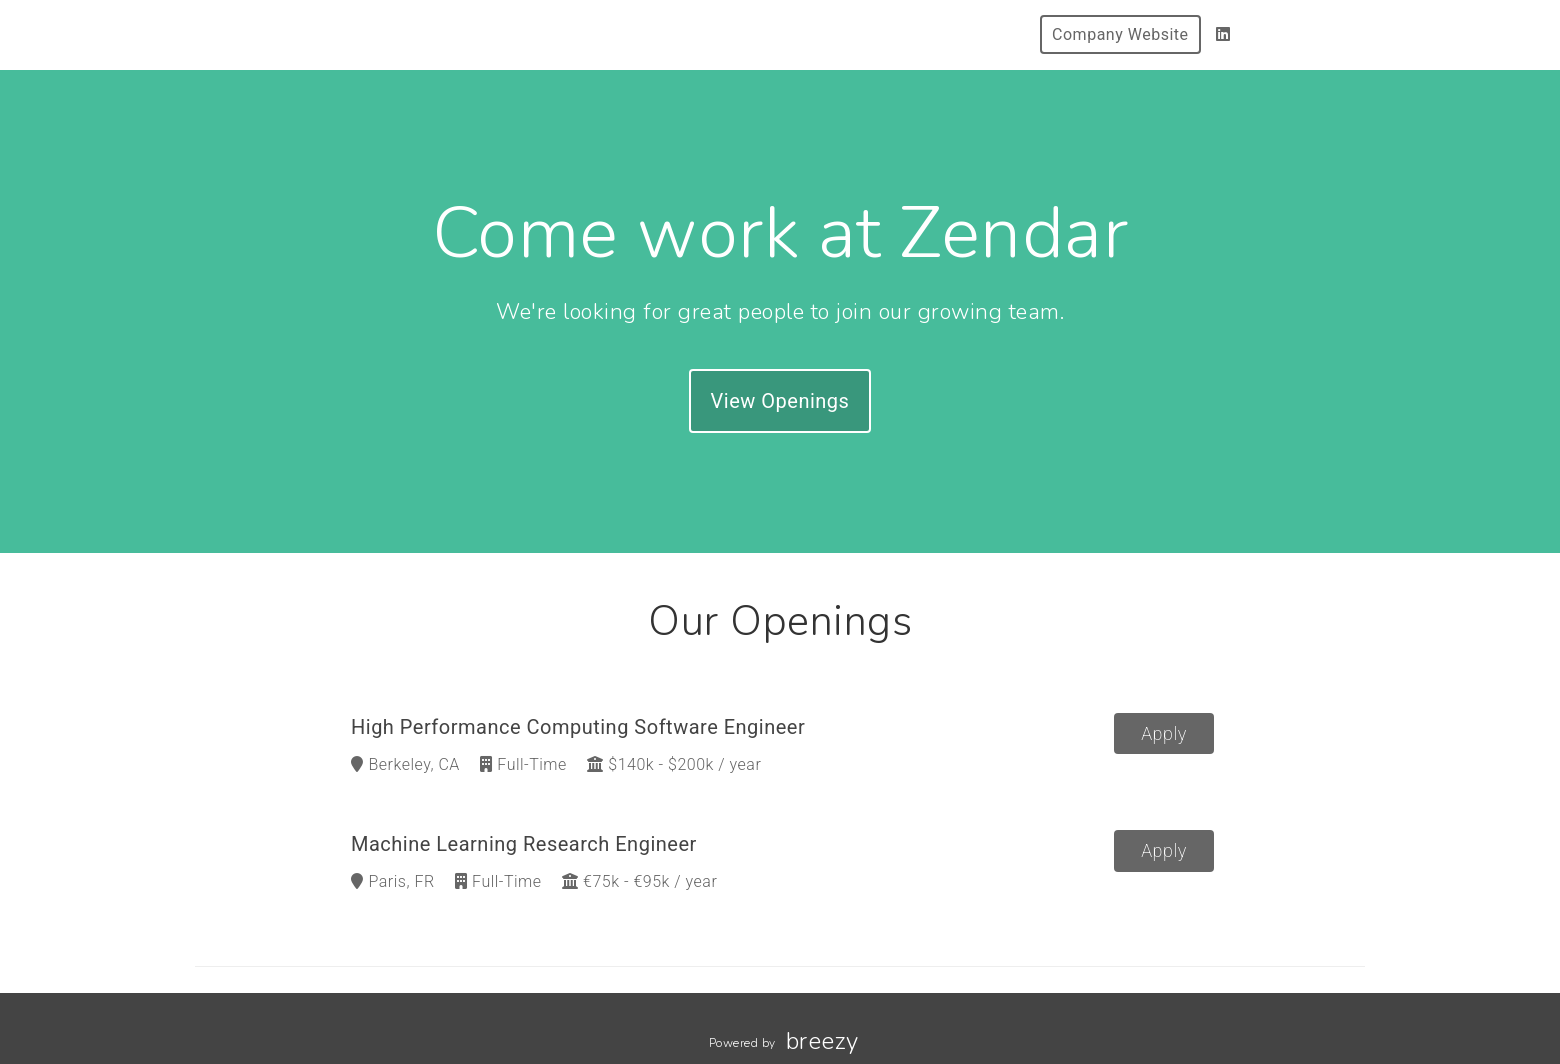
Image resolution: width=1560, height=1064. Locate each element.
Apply (1164, 733)
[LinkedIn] (1223, 34)
